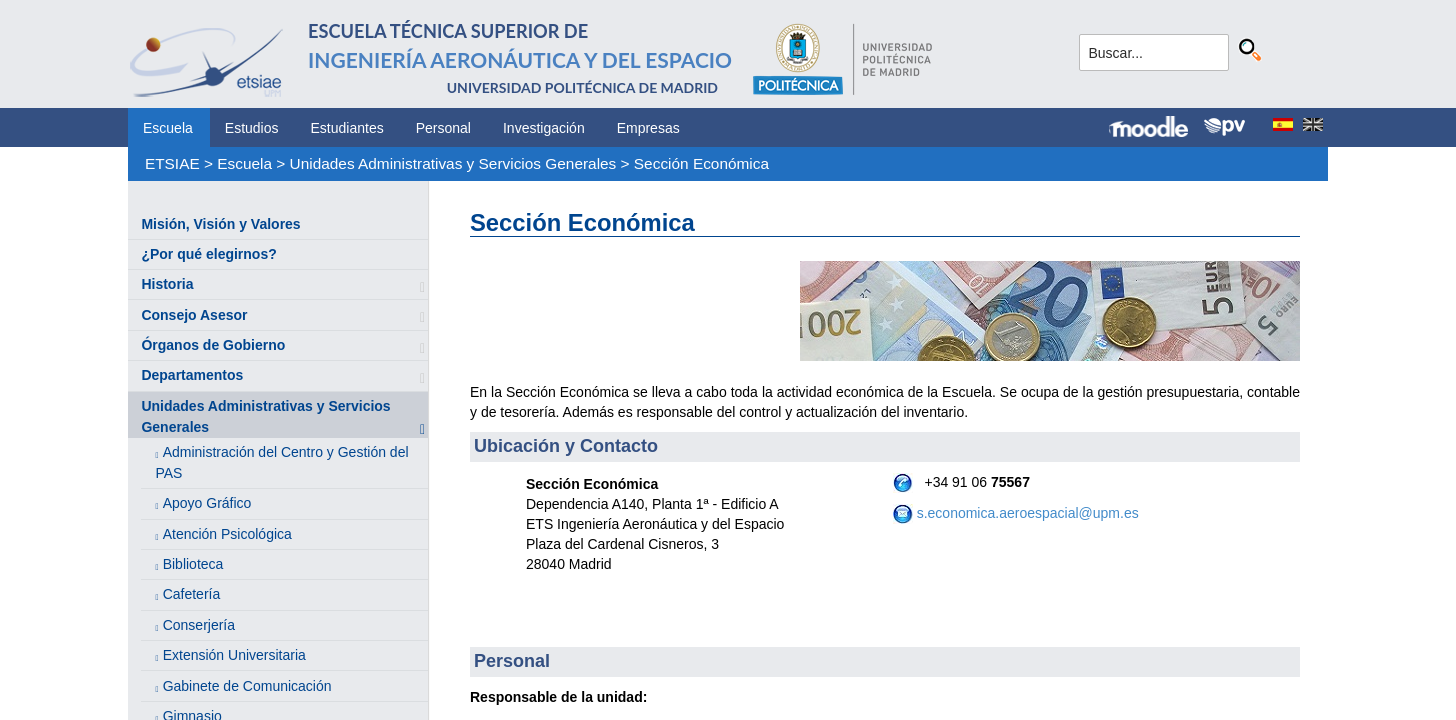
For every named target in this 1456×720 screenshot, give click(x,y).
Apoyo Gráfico (207, 503)
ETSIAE (172, 163)
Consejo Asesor (194, 315)
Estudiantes (347, 128)
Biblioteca (193, 564)
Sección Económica (701, 163)
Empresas (648, 128)
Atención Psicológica (227, 534)
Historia (167, 284)
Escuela (168, 128)
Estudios (252, 128)
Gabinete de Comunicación (247, 686)
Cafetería (192, 594)
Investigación (544, 128)
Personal (443, 128)
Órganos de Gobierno (213, 345)
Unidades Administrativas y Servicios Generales (453, 163)
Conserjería (199, 625)
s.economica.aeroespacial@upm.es (1028, 513)
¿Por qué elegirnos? (208, 254)
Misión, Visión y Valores (220, 224)
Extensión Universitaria (234, 655)
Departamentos (192, 375)
